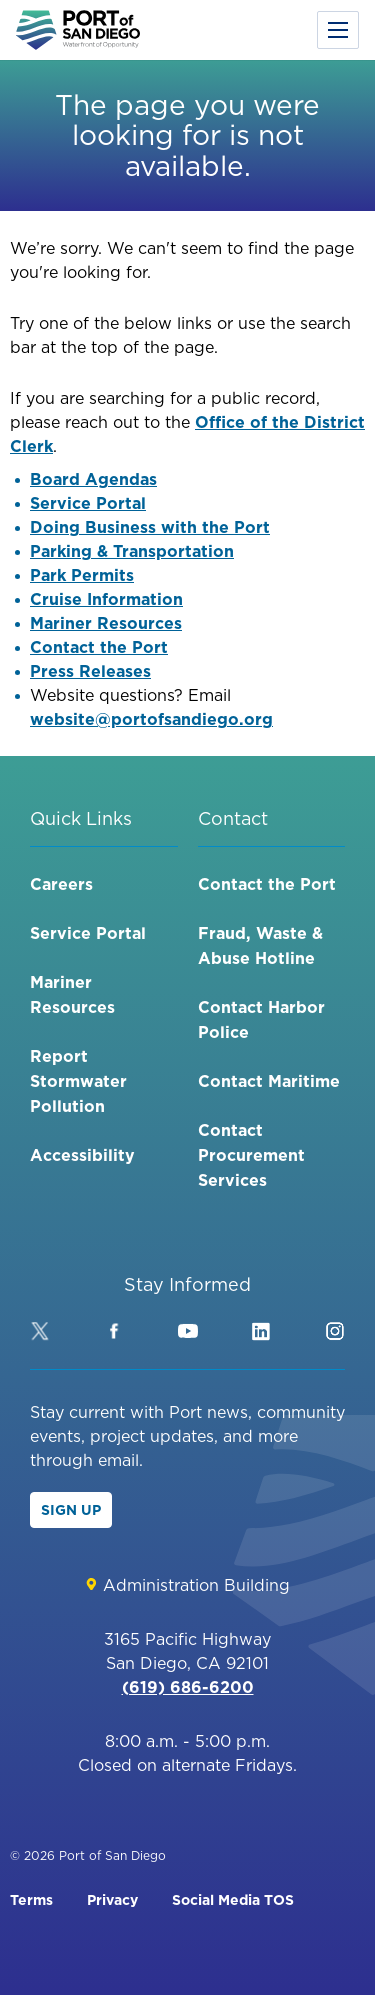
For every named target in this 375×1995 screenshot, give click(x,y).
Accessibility (82, 1155)
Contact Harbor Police (261, 1019)
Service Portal (88, 503)
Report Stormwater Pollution (78, 1081)
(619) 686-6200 (188, 1687)
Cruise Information (106, 599)
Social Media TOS (233, 1900)
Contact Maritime (269, 1081)
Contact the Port (99, 647)
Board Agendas (93, 479)
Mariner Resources (106, 623)
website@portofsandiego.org (151, 719)
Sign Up (71, 1510)
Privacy (112, 1900)
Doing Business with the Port (150, 527)
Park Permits (82, 575)
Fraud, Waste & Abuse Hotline (260, 945)
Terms (31, 1900)
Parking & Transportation (132, 551)
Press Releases (90, 671)
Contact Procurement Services (251, 1155)
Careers (61, 884)
